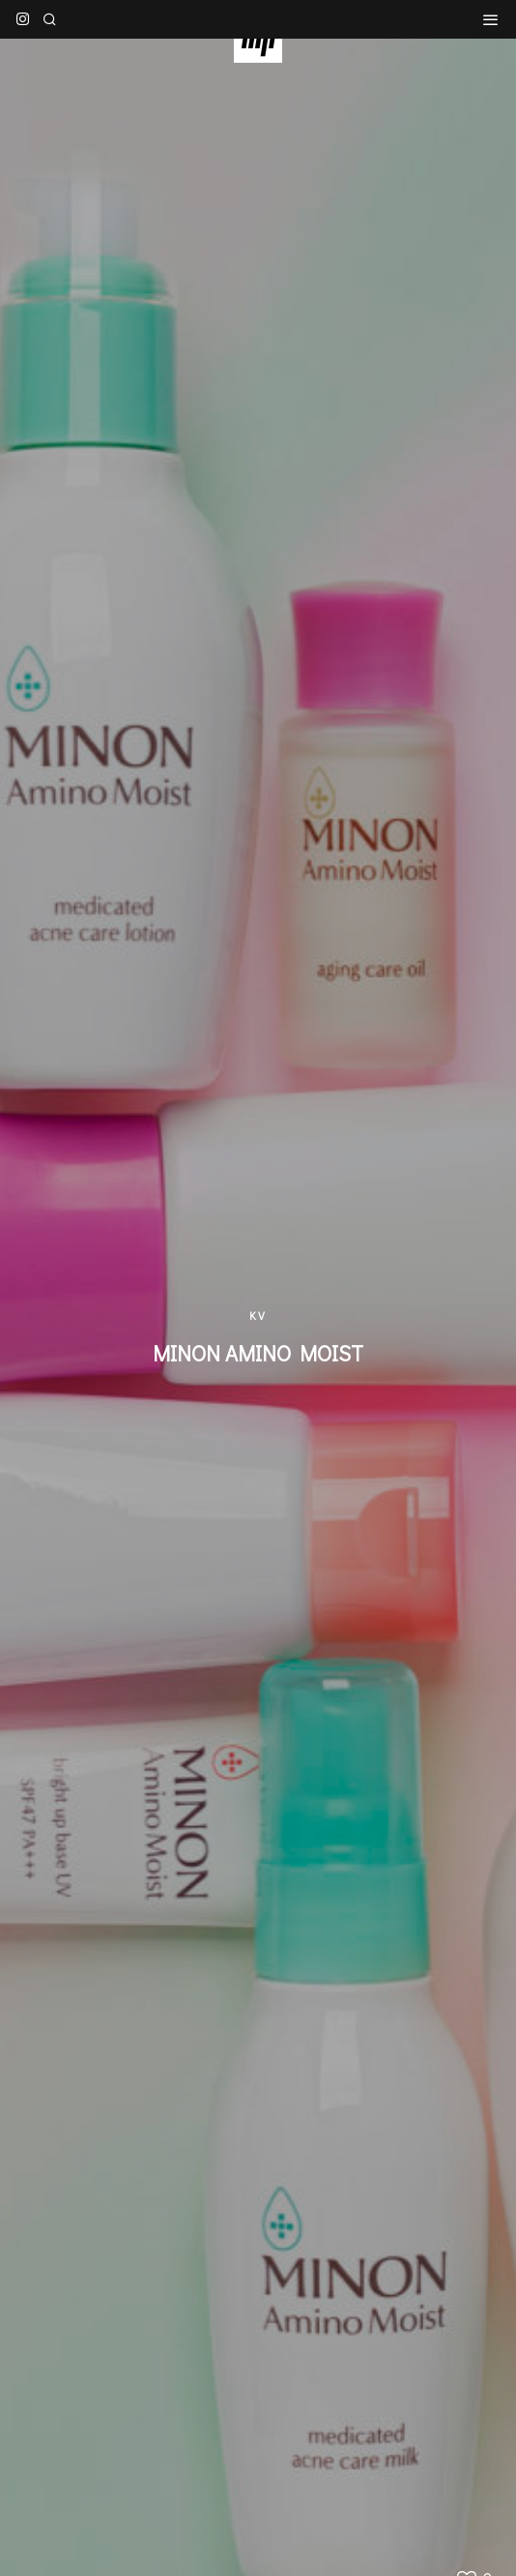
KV (258, 1315)
